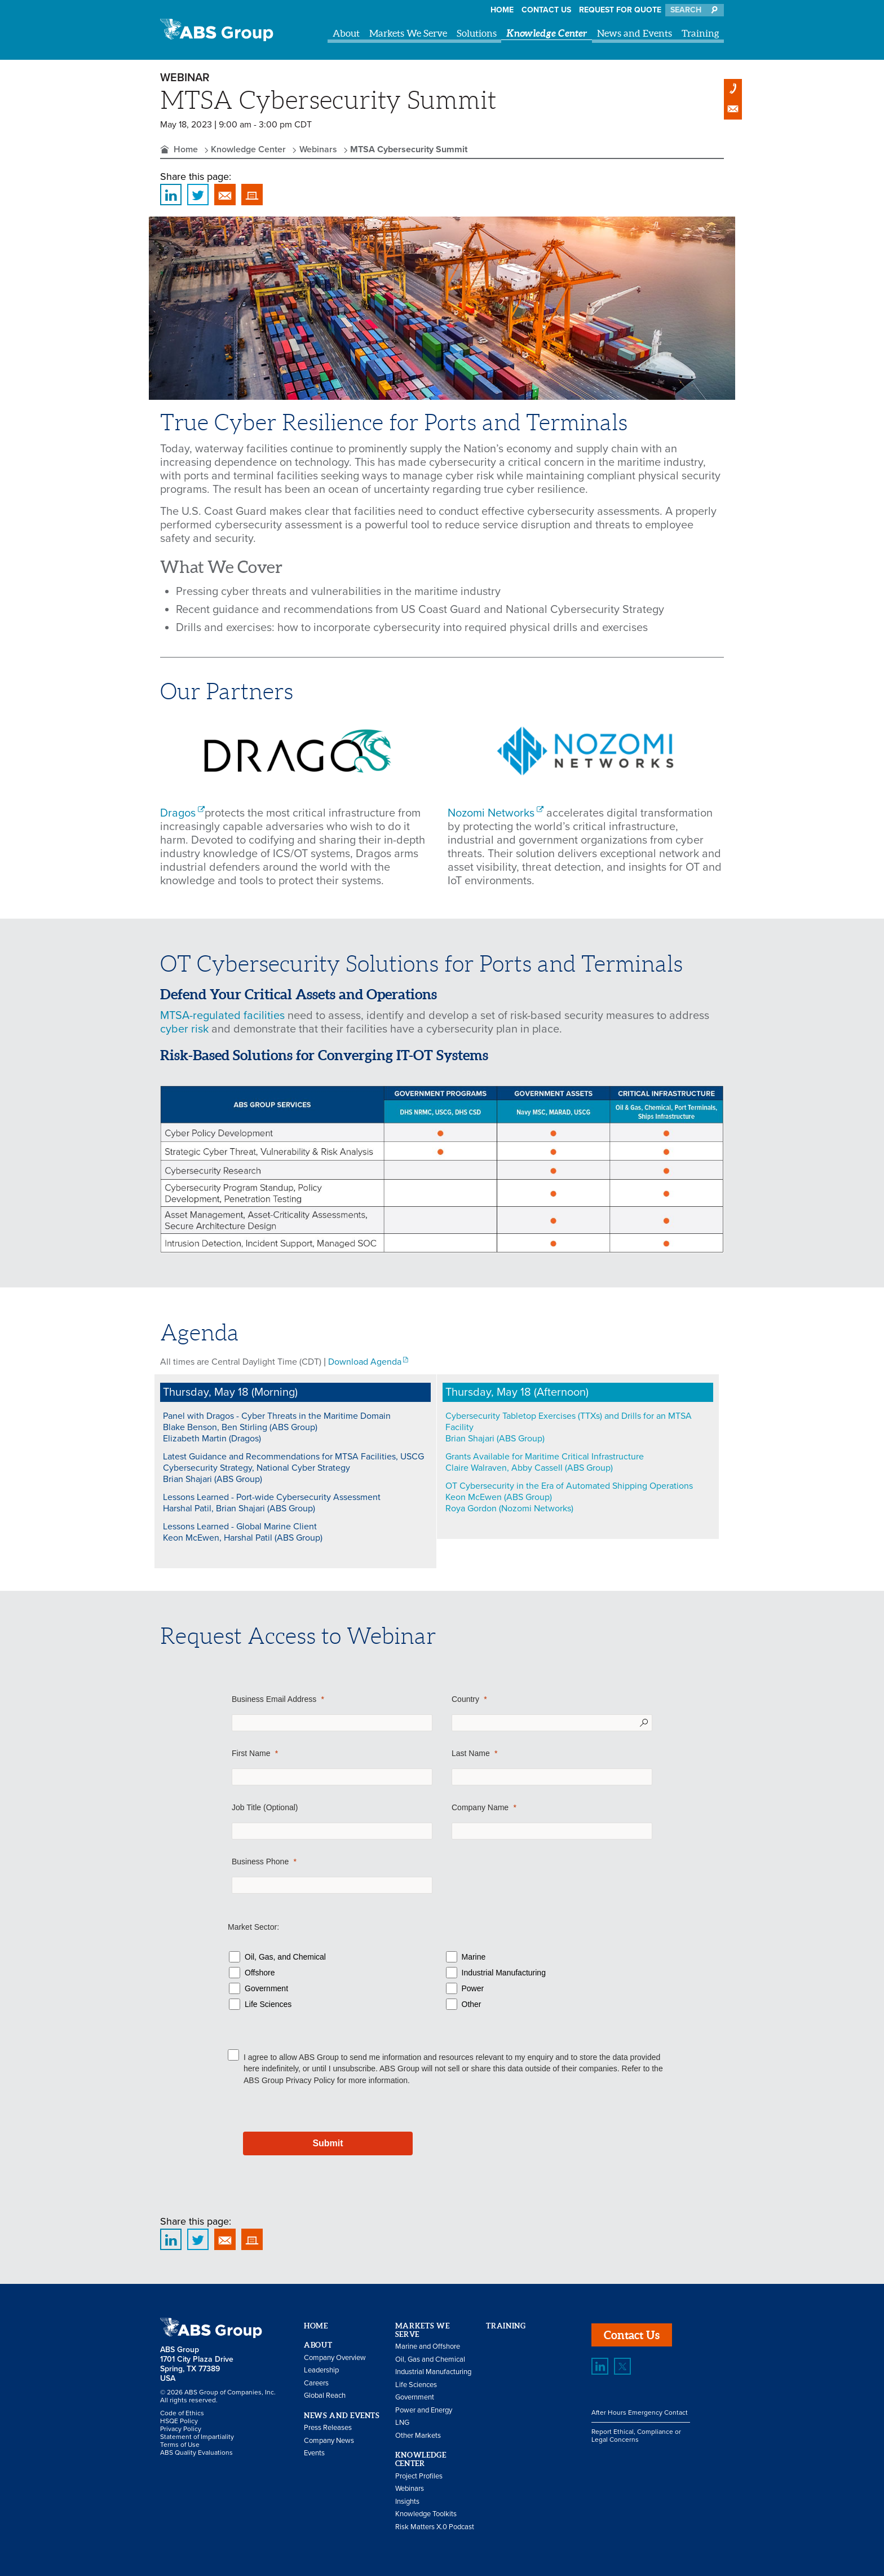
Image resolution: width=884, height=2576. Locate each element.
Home (502, 10)
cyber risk (184, 1029)
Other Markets (418, 2435)
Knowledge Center (546, 33)
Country (465, 1699)
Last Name (471, 1753)
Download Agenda (364, 1362)
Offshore (260, 1972)
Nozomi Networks (491, 813)
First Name (251, 1753)
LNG (402, 2422)
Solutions (477, 33)
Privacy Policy (310, 2080)
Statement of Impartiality (197, 2437)
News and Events (634, 33)
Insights (407, 2501)
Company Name (480, 1807)
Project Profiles (419, 2476)
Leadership (321, 2370)
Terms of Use (180, 2445)
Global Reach (325, 2395)
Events (314, 2453)
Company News (329, 2440)
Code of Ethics (182, 2413)
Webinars (318, 149)
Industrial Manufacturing (504, 1972)
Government (266, 1988)
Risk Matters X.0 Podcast (434, 2526)
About (346, 33)
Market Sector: (253, 1926)
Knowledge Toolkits (426, 2513)
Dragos (178, 813)
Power (473, 1988)
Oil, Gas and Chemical (430, 2359)
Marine (474, 1956)
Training (700, 33)
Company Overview (335, 2357)
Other (471, 2004)
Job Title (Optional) (265, 1807)
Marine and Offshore (427, 2346)
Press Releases (328, 2427)
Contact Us (546, 10)
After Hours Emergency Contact (639, 2412)
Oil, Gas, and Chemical (285, 1956)
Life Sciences (268, 2004)
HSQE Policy (179, 2421)
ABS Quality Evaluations (196, 2452)
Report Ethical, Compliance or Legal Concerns (636, 2435)
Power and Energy (423, 2410)
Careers (316, 2383)
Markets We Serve (408, 33)
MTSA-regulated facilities (222, 1015)
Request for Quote (620, 10)
